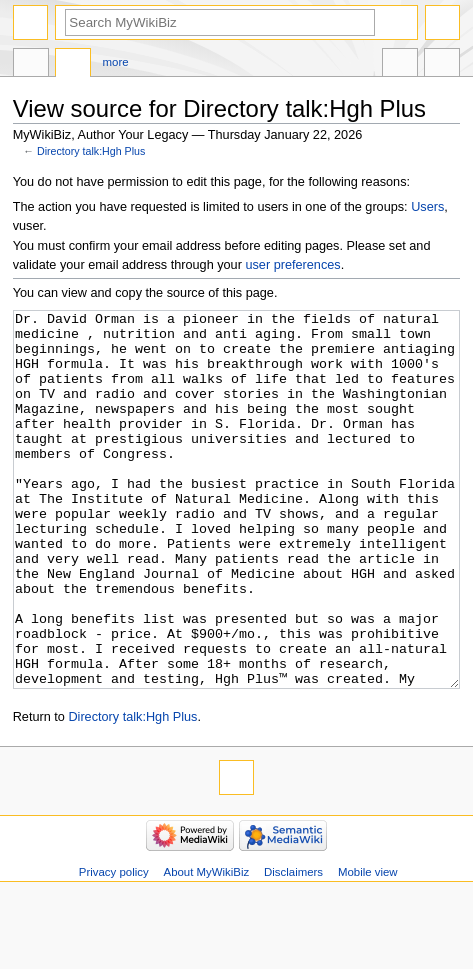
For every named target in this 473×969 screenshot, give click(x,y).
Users (427, 207)
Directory (31, 65)
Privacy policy (114, 947)
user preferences (292, 265)
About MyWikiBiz (207, 947)
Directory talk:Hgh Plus (91, 151)
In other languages (400, 65)
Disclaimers (293, 947)
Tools (442, 65)
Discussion (73, 65)
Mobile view (368, 947)
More (116, 62)
